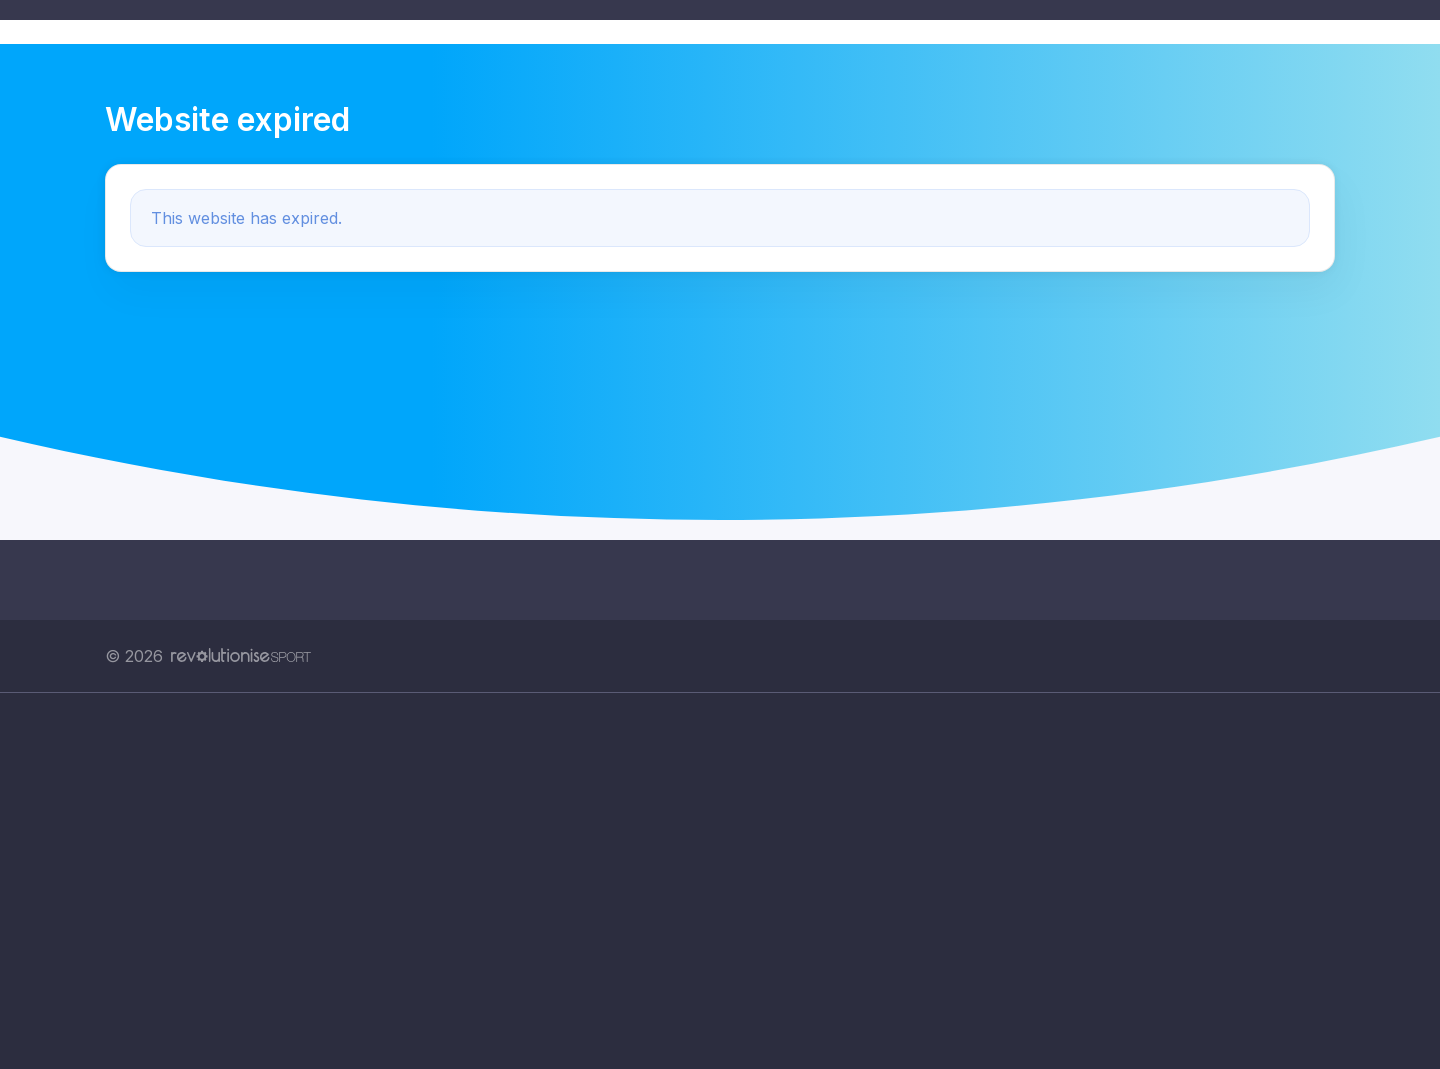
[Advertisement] (705, 881)
